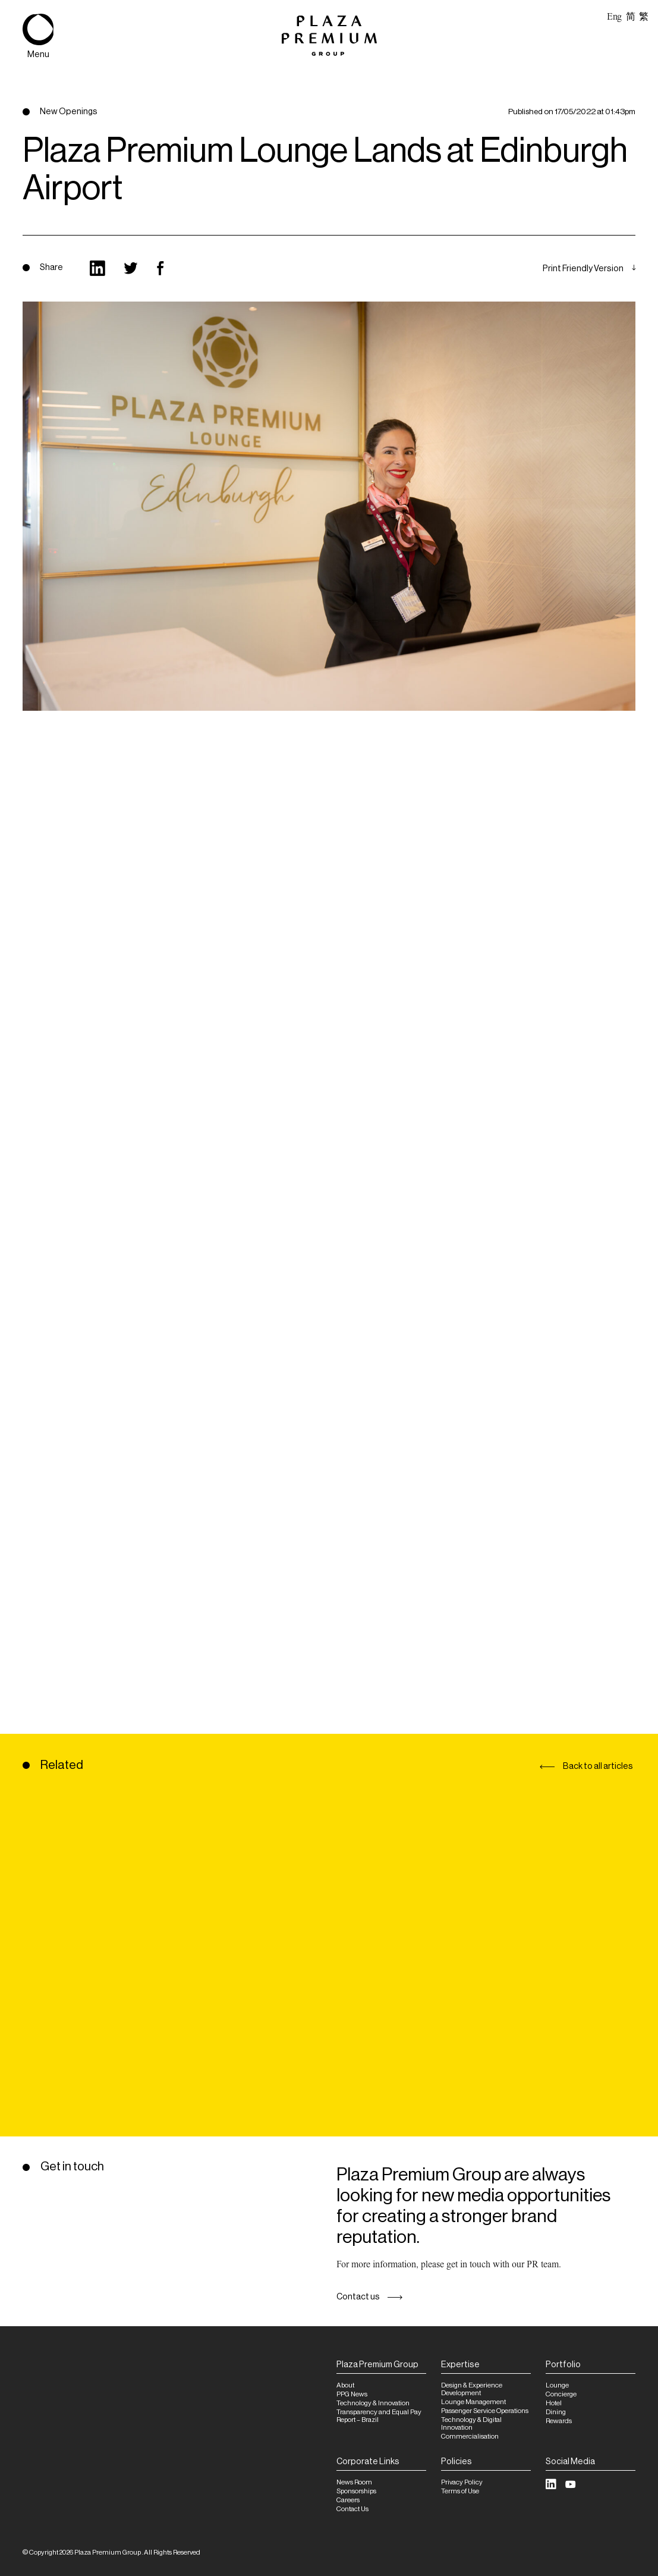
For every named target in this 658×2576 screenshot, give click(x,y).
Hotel (554, 2403)
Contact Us (352, 2509)
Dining (556, 2412)
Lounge (557, 2385)
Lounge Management (473, 2402)
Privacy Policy (462, 2482)
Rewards (559, 2421)
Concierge (561, 2394)
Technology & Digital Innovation (471, 2424)
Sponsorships (356, 2491)
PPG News (351, 2394)
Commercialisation (470, 2436)
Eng (614, 16)
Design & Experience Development (471, 2389)
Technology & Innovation (373, 2403)
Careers (348, 2500)
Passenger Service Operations (484, 2411)
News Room (354, 2482)
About (345, 2385)
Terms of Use (460, 2491)
